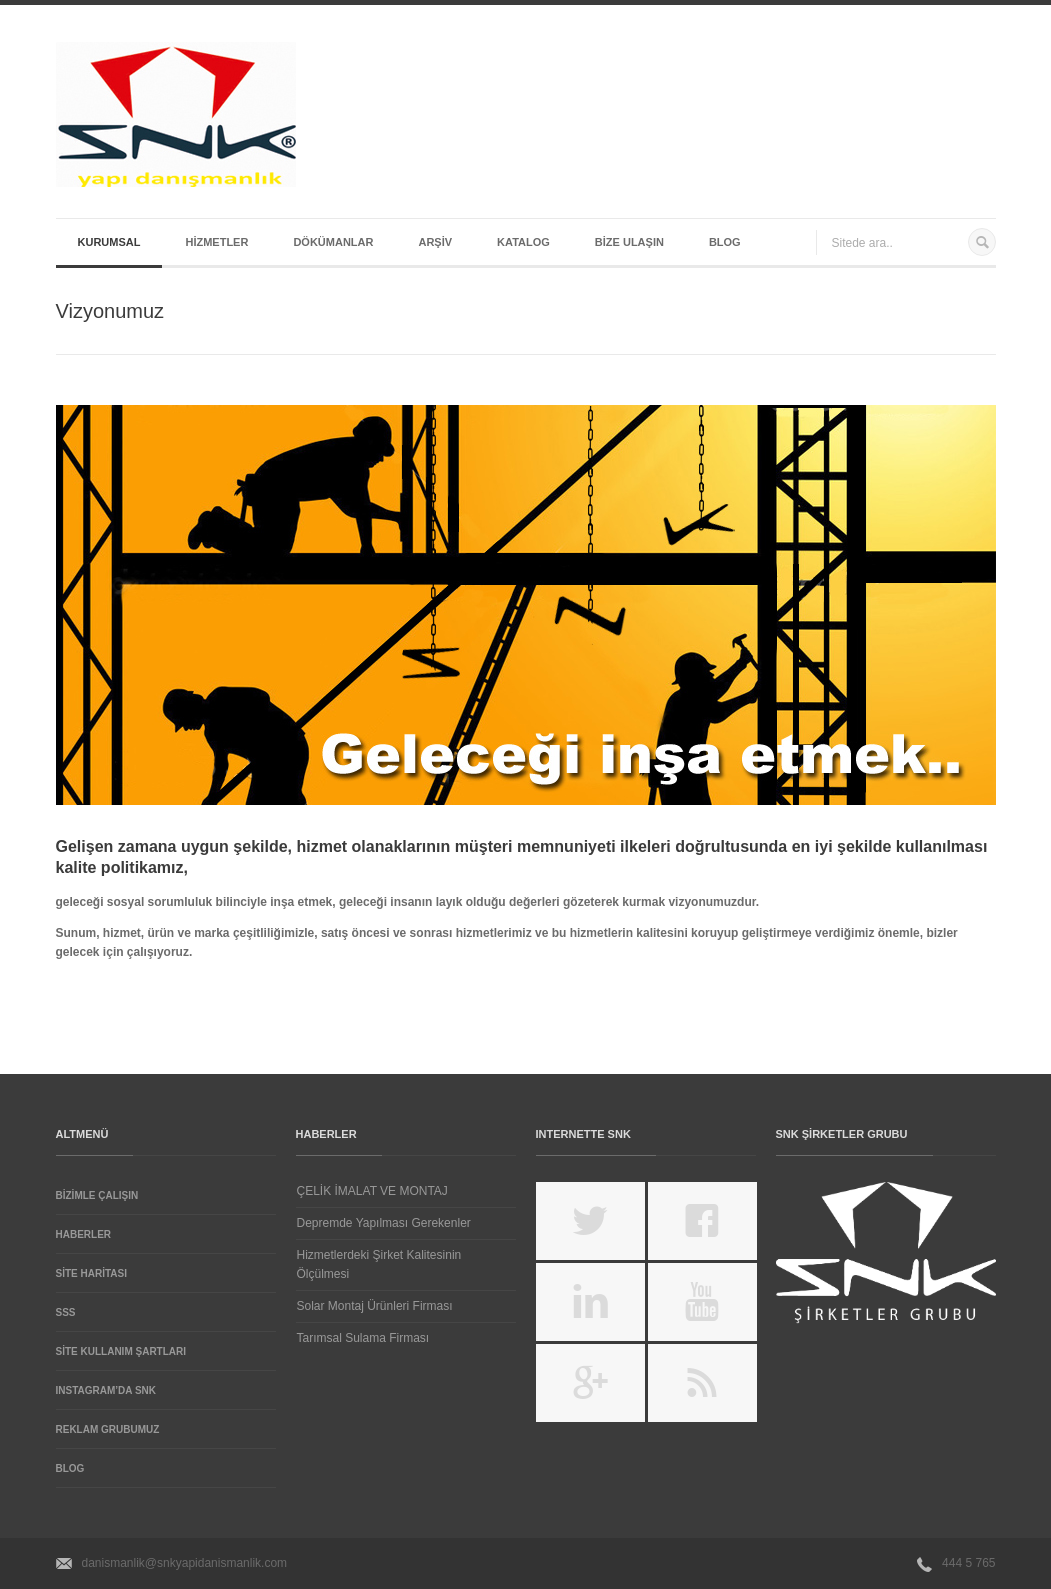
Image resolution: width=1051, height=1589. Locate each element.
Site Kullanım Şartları (121, 1351)
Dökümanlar (333, 242)
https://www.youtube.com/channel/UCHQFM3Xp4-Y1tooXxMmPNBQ (702, 1302)
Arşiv (435, 242)
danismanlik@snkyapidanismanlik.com (185, 1563)
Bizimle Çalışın (97, 1195)
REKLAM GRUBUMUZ (108, 1429)
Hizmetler (216, 242)
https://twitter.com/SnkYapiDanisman (590, 1221)
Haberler (84, 1234)
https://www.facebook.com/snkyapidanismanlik (702, 1221)
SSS (66, 1312)
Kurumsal (109, 242)
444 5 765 (968, 1563)
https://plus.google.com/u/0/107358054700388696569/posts (590, 1383)
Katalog (523, 242)
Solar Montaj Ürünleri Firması (375, 1306)
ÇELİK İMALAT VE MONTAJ (372, 1191)
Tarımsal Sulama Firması (363, 1338)
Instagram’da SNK (106, 1390)
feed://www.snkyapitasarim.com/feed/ (702, 1383)
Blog (725, 242)
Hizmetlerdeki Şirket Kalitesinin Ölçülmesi (379, 1264)
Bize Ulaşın (629, 242)
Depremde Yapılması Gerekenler (384, 1223)
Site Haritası (91, 1273)
